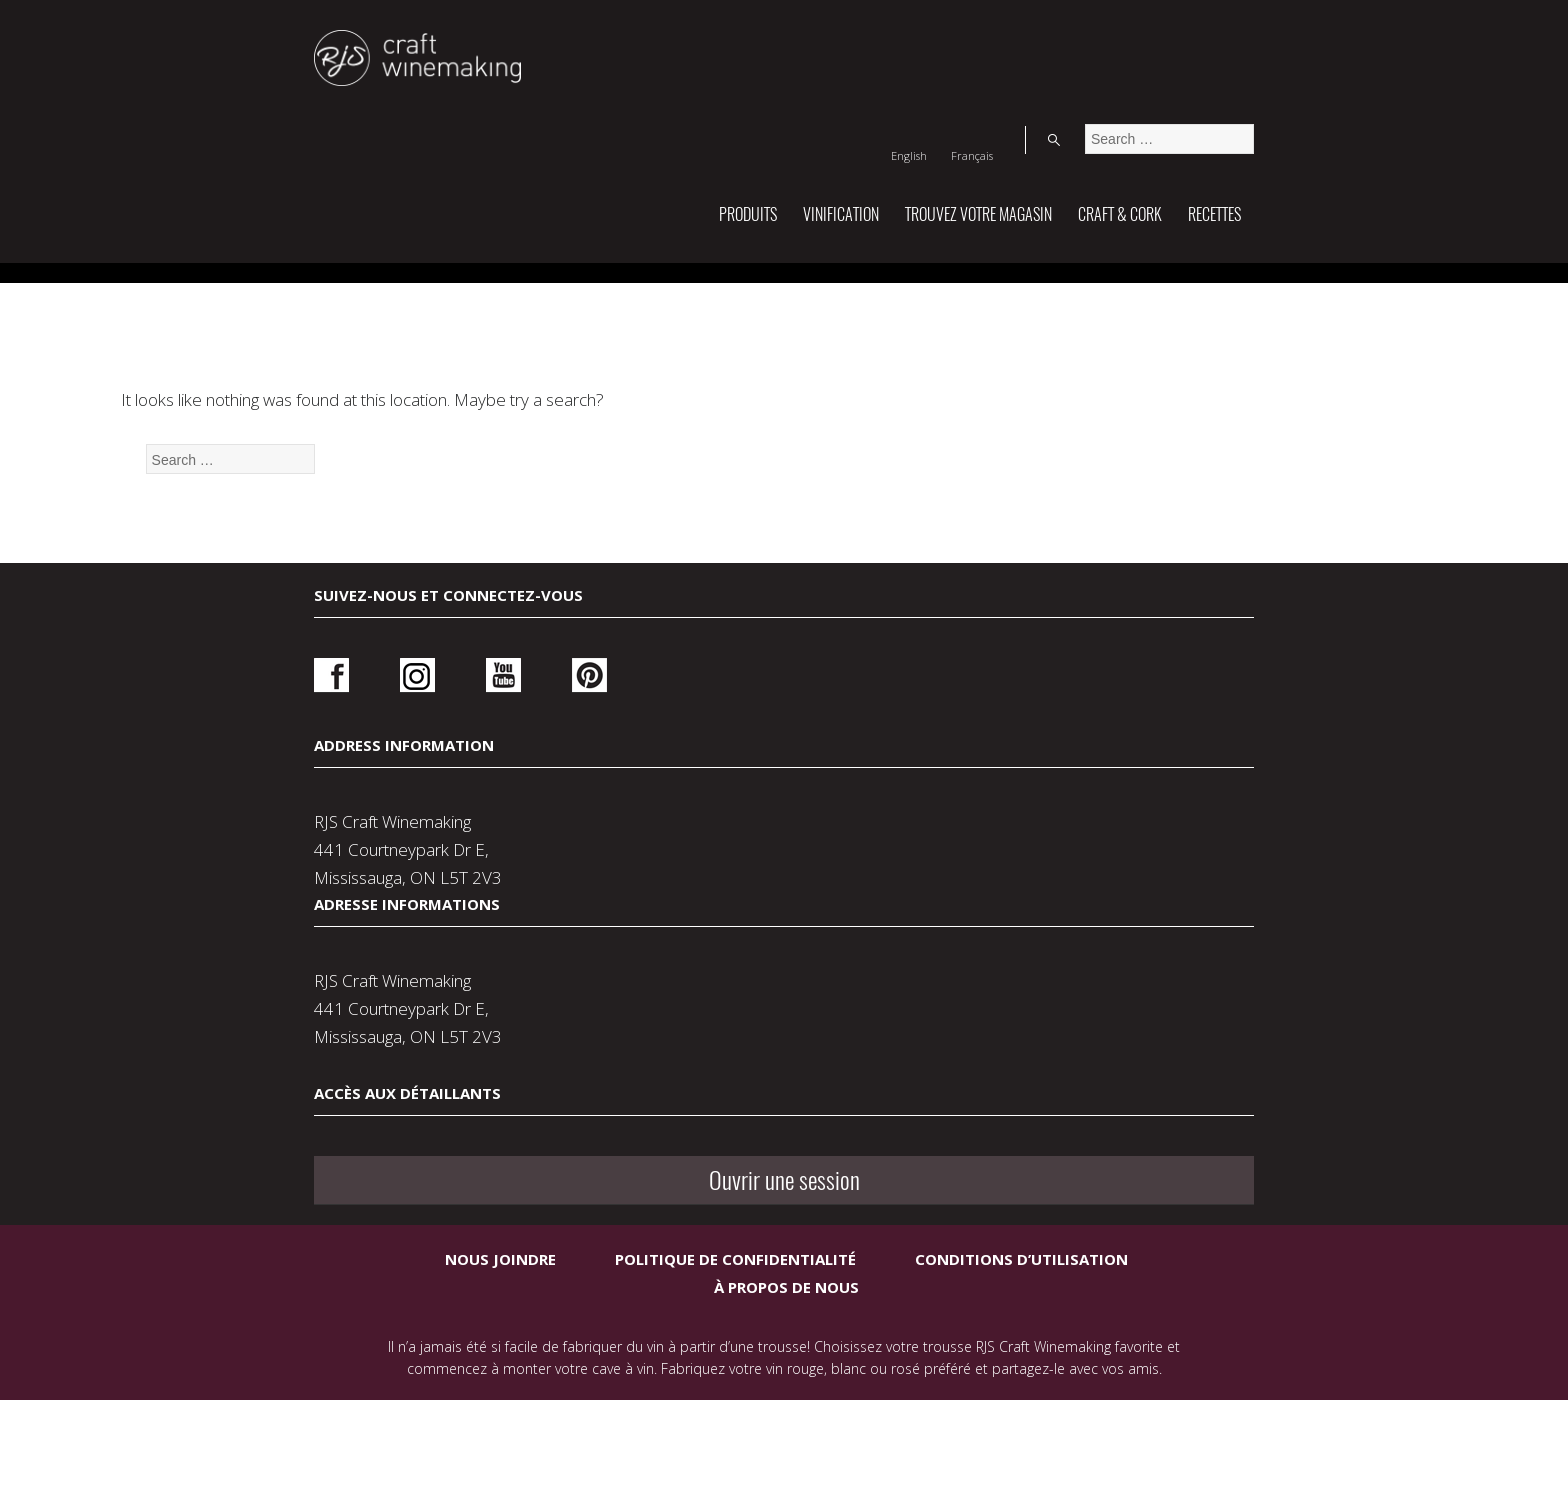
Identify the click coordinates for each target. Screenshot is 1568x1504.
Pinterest (534, 1022)
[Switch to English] (1100, 34)
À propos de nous (786, 1370)
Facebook (331, 1022)
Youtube (466, 1022)
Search (1233, 34)
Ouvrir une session (1070, 1029)
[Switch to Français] (1163, 34)
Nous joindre (500, 1342)
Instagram (399, 1022)
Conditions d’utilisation (1021, 1342)
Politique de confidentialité (735, 1342)
